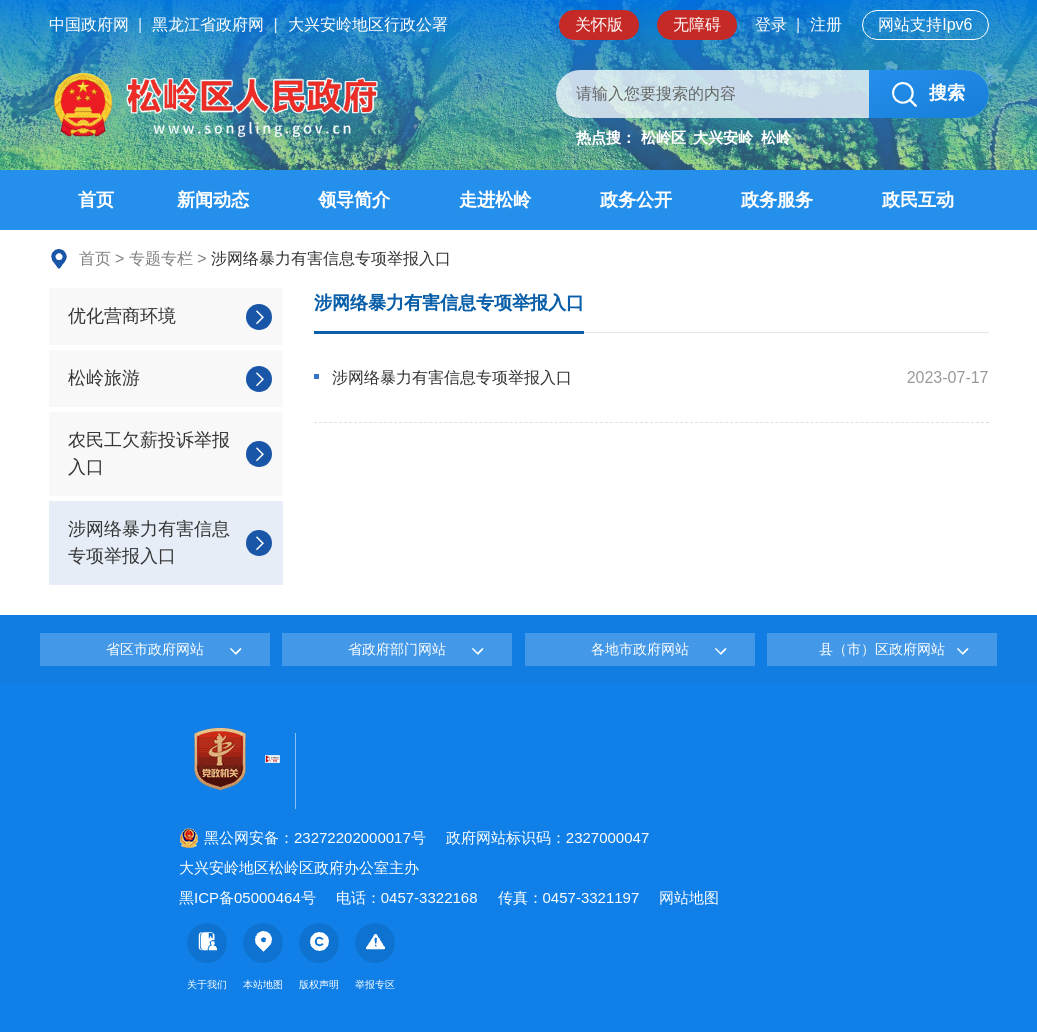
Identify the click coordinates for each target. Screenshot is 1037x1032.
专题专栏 (161, 258)
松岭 (776, 137)
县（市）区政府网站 (882, 649)
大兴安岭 (723, 137)
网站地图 (689, 897)
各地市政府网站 (640, 649)
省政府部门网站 (397, 649)
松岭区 (663, 137)
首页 (95, 258)
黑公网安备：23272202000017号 (302, 837)
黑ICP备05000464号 (247, 897)
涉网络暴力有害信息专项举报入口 (449, 303)
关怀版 (599, 24)
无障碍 (697, 24)
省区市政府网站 (155, 649)
